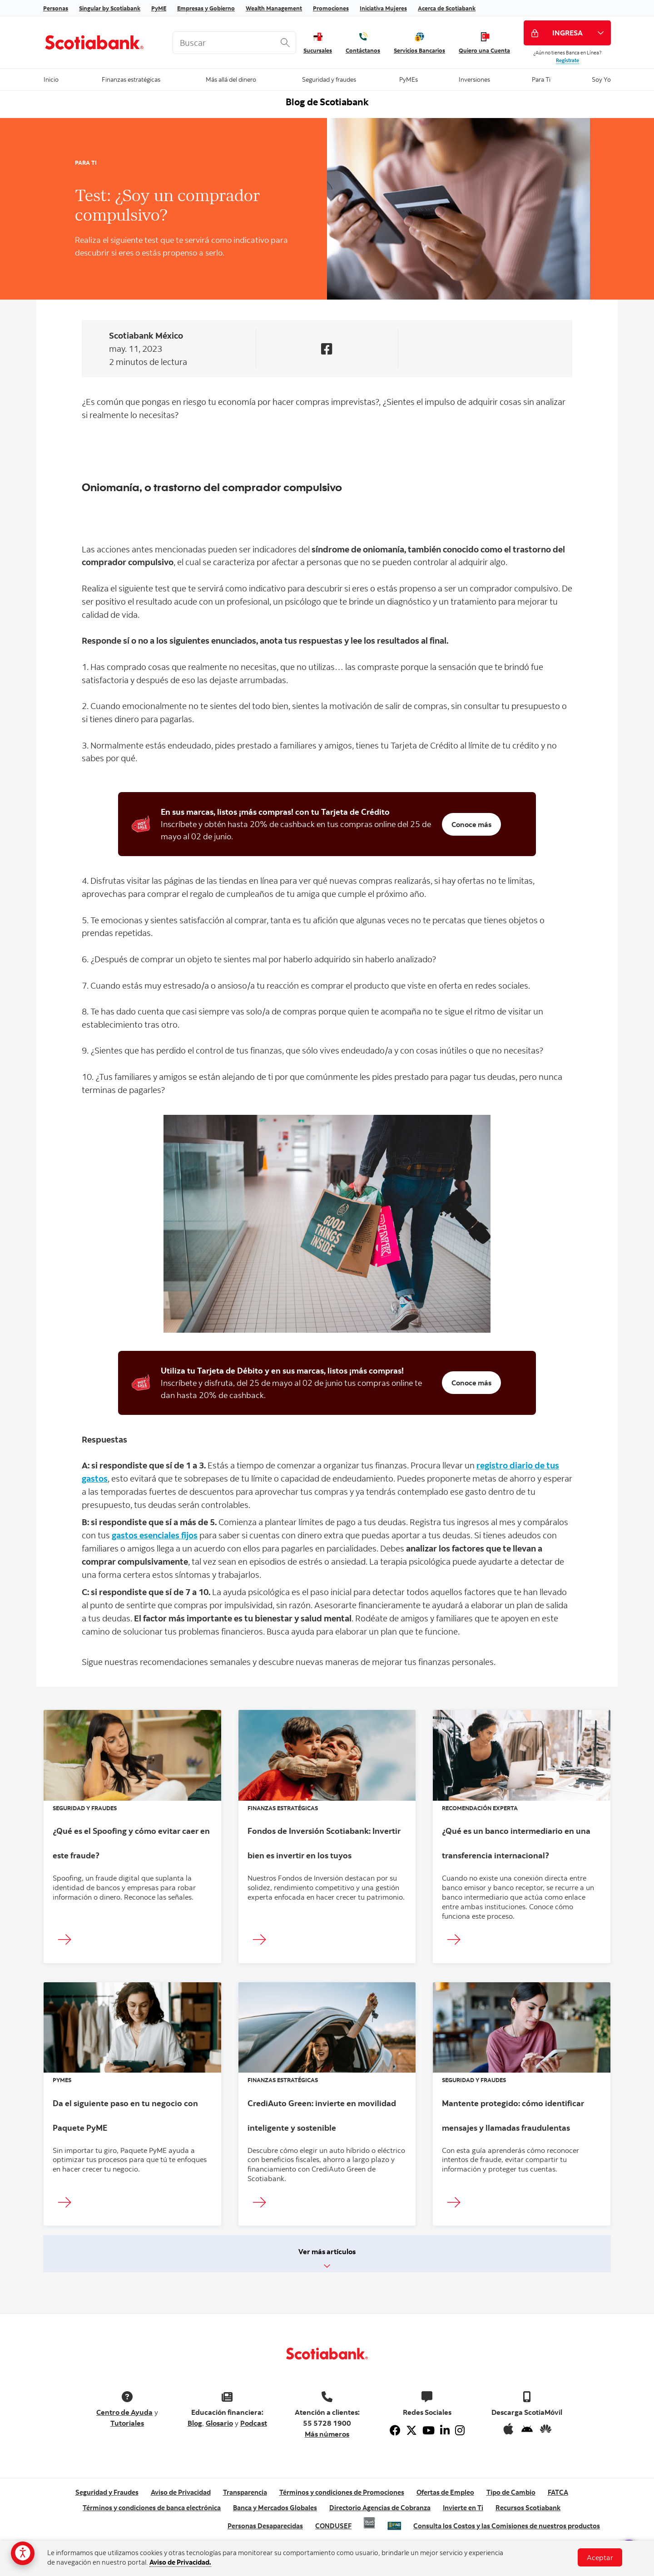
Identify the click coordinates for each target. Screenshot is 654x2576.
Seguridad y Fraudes (107, 2492)
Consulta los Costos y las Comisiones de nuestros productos (506, 2526)
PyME (158, 8)
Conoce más (471, 824)
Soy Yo (601, 78)
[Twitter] (411, 2430)
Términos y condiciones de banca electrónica (152, 2507)
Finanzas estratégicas (131, 78)
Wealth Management (274, 8)
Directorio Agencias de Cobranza (380, 2507)
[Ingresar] (67, 1940)
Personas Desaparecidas (265, 2526)
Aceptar (600, 2557)
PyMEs (408, 78)
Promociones (331, 8)
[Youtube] (428, 2430)
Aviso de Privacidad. (180, 2562)
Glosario (219, 2423)
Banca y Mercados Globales (275, 2507)
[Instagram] (460, 2430)
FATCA (558, 2492)
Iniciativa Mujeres (383, 8)
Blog (195, 2423)
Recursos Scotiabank (527, 2507)
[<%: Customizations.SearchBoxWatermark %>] (234, 42)
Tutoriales (127, 2423)
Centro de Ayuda (124, 2412)
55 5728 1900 (327, 2423)
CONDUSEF (333, 2526)
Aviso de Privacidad (181, 2492)
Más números (327, 2433)
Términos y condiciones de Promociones (341, 2492)
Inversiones (474, 78)
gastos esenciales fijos (155, 1535)
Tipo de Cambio (510, 2492)
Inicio (51, 78)
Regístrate (567, 60)
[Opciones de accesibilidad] (23, 2553)
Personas (55, 8)
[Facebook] (395, 2430)
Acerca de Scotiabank (447, 8)
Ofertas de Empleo (445, 2492)
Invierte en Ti (463, 2507)
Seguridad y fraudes (329, 78)
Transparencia (245, 2492)
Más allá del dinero (231, 78)
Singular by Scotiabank (109, 8)
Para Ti (541, 78)
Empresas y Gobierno (206, 8)
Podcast (253, 2423)
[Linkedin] (445, 2430)
